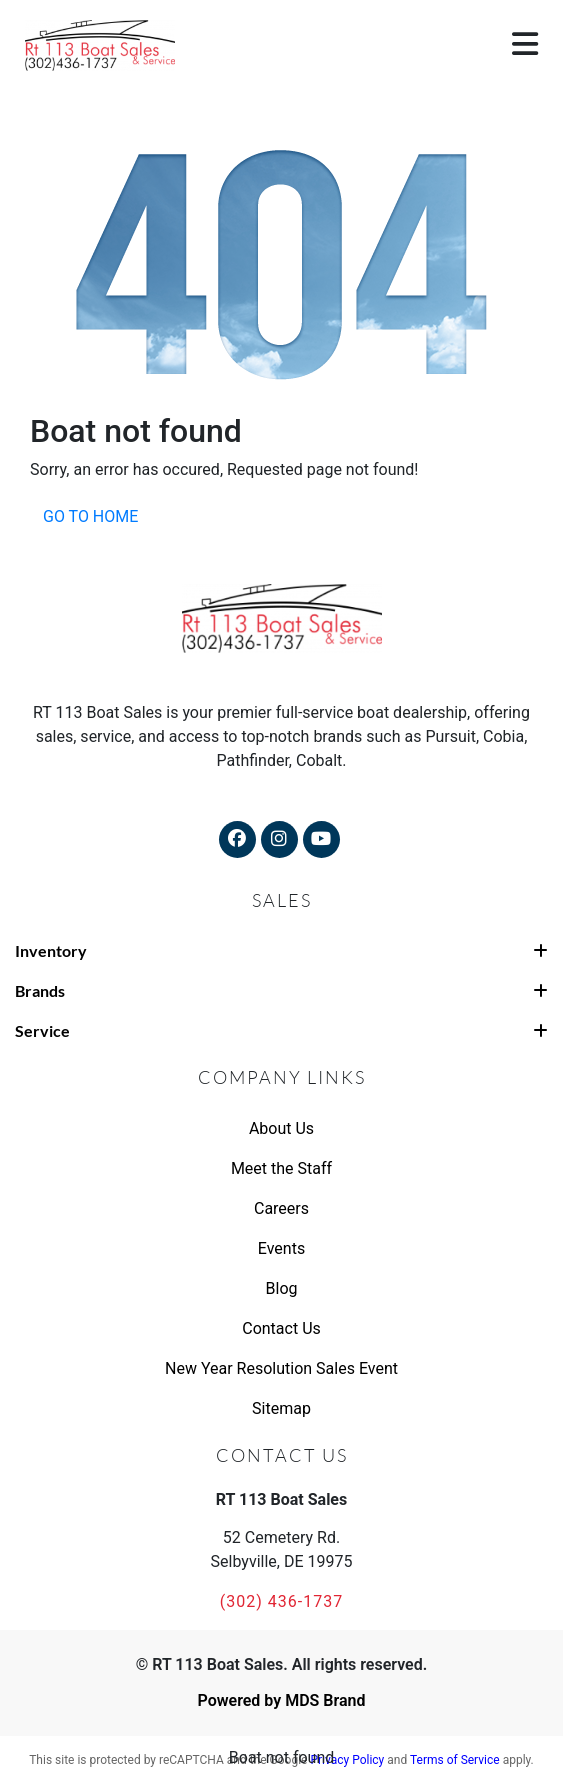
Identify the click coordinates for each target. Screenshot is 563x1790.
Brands (281, 990)
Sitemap (281, 1408)
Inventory (281, 950)
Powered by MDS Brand (281, 1700)
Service (281, 1030)
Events (281, 1248)
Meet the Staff (281, 1168)
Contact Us (281, 1328)
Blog (282, 1288)
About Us (281, 1128)
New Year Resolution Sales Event (281, 1368)
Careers (281, 1208)
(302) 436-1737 (281, 1601)
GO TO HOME (90, 516)
